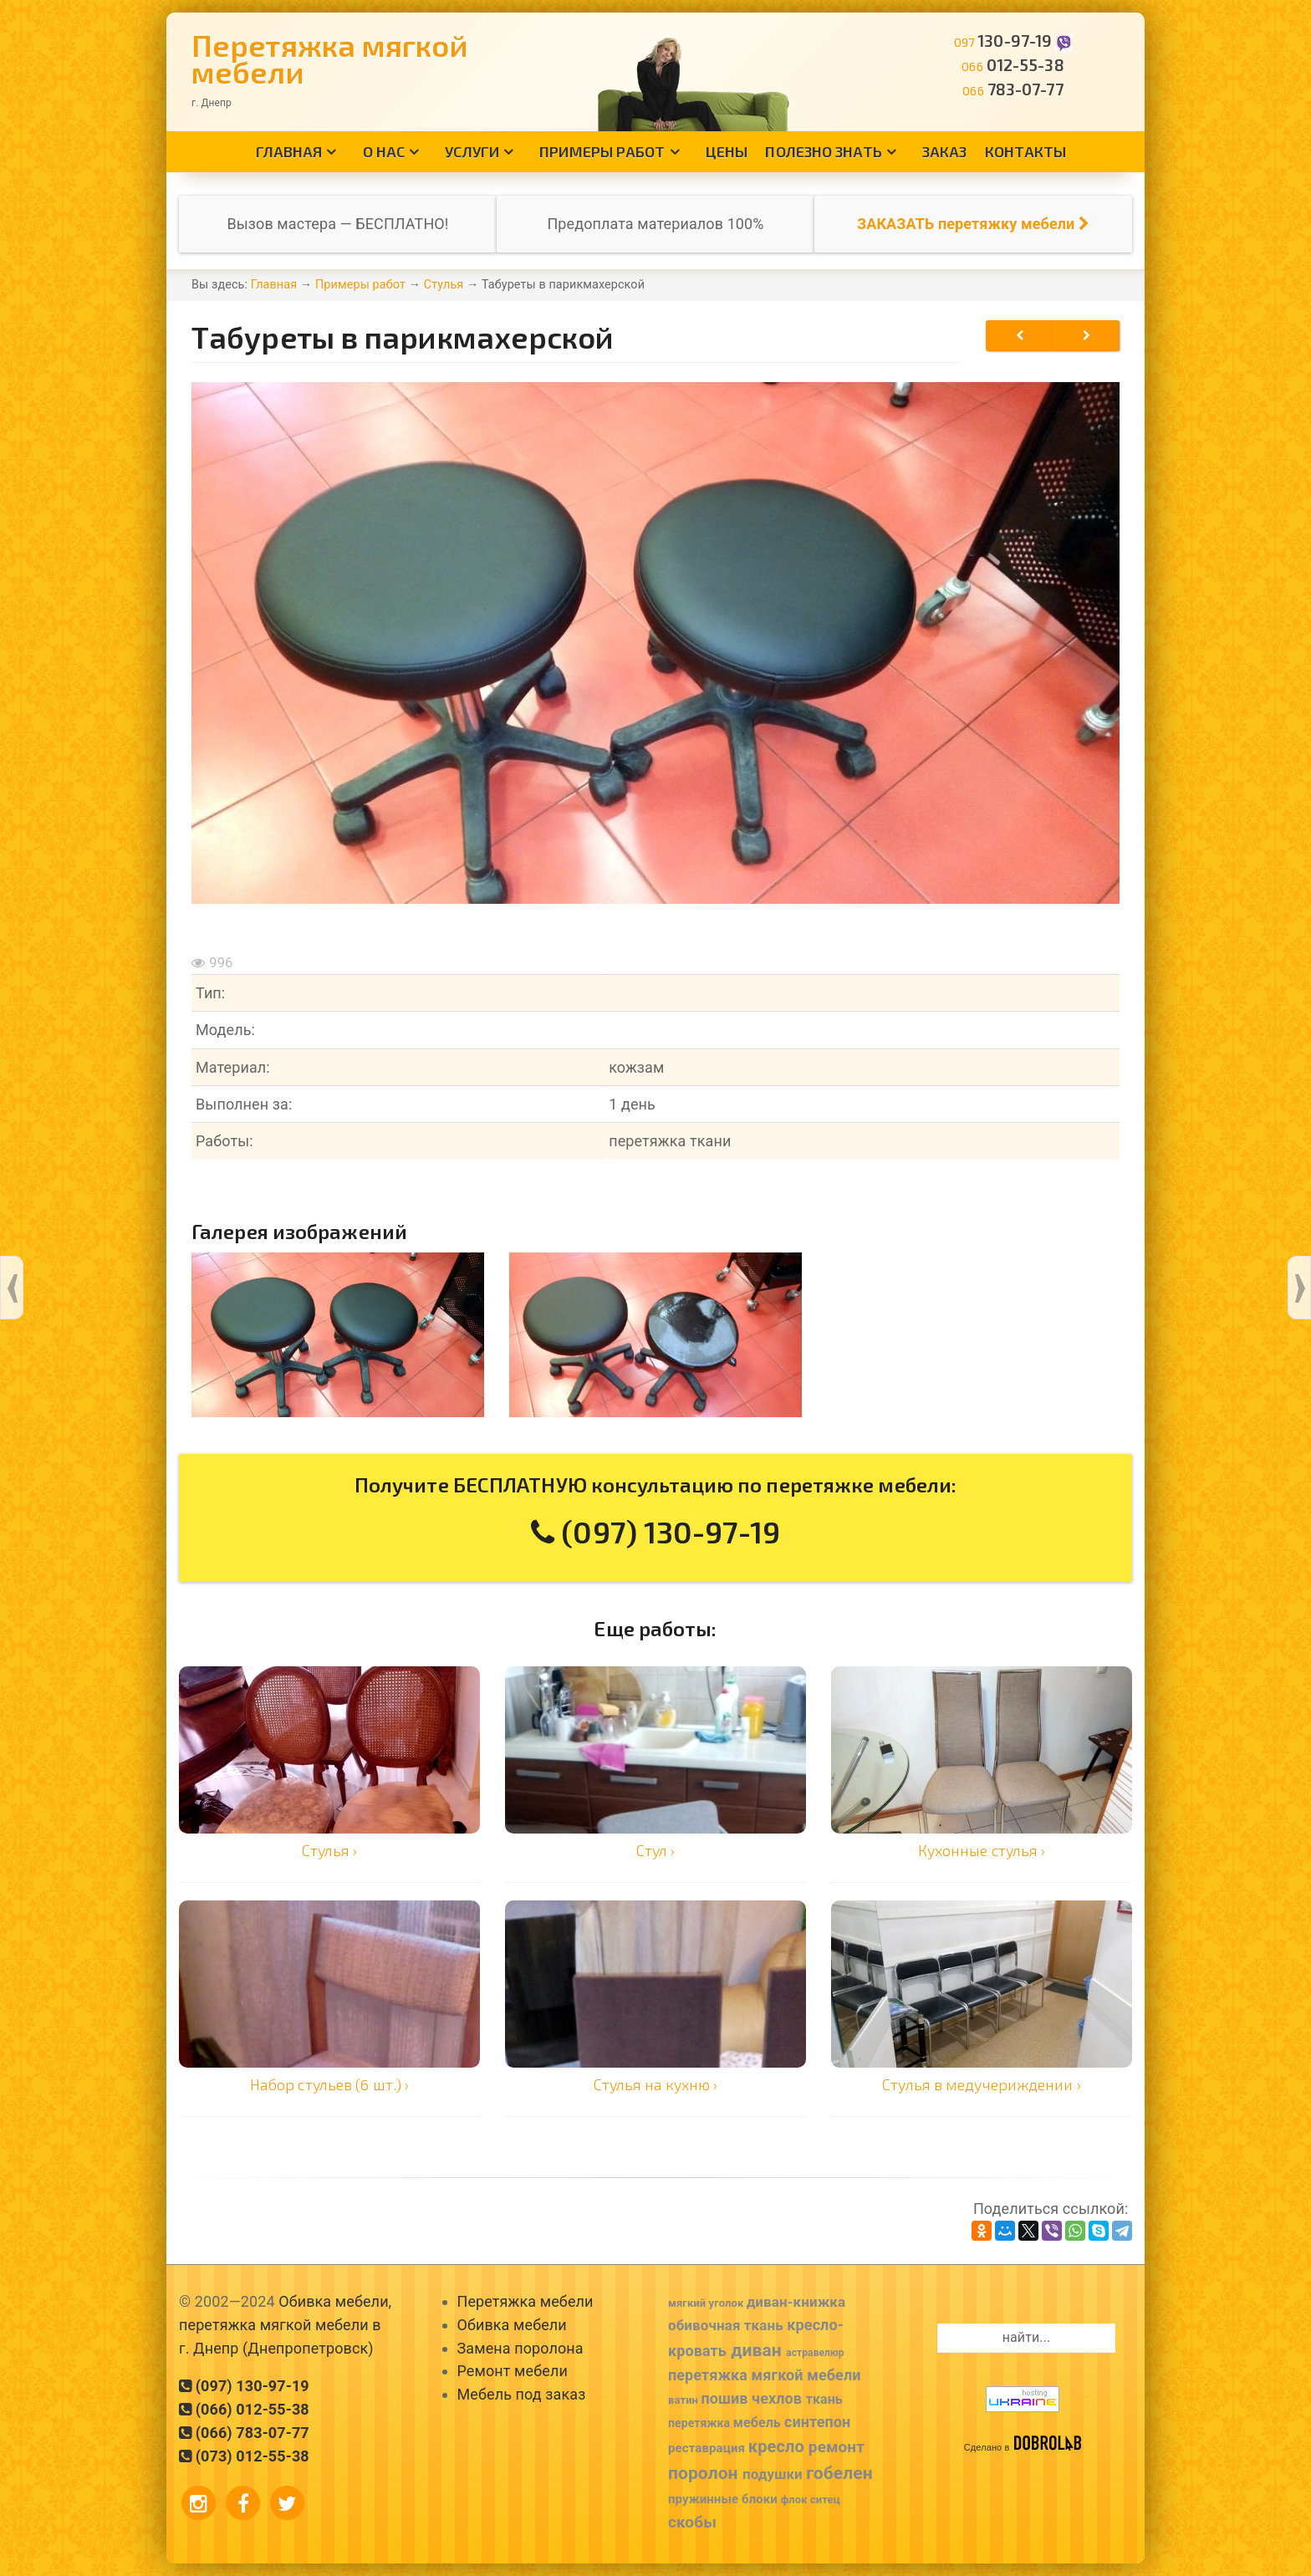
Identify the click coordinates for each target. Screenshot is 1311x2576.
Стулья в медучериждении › (981, 2084)
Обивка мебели (512, 2325)
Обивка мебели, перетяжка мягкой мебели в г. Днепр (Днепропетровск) (285, 2325)
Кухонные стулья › (982, 1850)
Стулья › (330, 1850)
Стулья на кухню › (656, 2084)
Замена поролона (520, 2348)
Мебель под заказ (521, 2394)
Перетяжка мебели (525, 2301)
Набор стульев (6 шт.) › (329, 2084)
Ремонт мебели (512, 2371)
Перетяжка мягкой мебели (329, 58)
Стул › (656, 1850)
